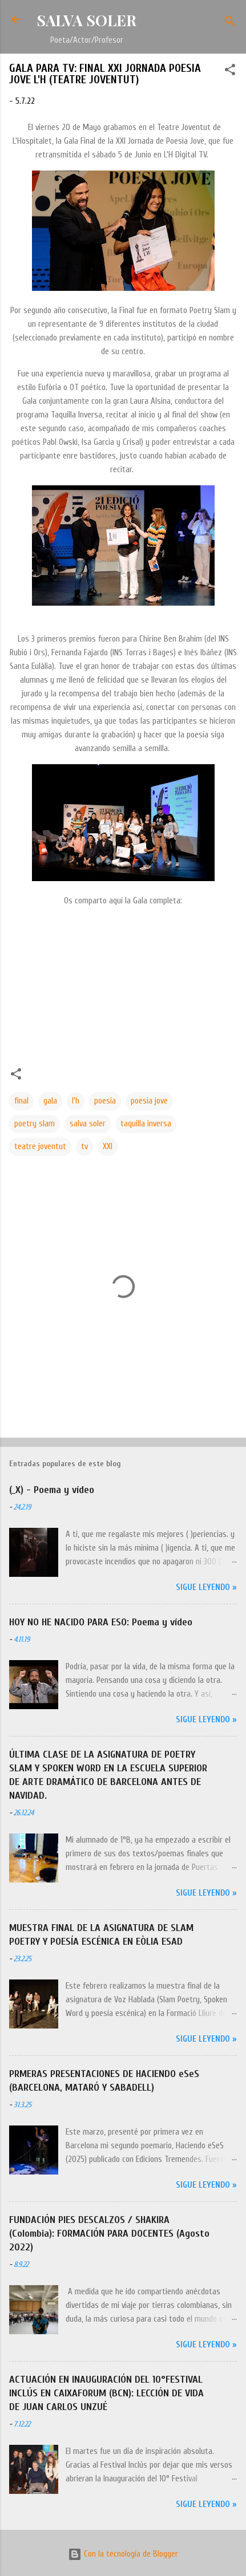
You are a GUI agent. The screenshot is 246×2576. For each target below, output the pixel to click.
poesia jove (149, 1101)
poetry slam (34, 1124)
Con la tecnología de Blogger (123, 2554)
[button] (230, 72)
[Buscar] (230, 23)
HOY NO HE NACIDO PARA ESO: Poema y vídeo (100, 1622)
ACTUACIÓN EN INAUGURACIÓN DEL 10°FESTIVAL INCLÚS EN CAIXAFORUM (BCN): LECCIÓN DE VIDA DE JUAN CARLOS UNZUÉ (106, 2393)
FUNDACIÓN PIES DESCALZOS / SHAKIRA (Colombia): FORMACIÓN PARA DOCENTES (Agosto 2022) (109, 2233)
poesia (105, 1101)
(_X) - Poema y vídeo (51, 1490)
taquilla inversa (145, 1124)
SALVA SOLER (86, 20)
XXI (107, 1146)
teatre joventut (40, 1146)
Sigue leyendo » (206, 1587)
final (21, 1101)
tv (84, 1146)
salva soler (88, 1124)
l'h (75, 1101)
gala (50, 1101)
